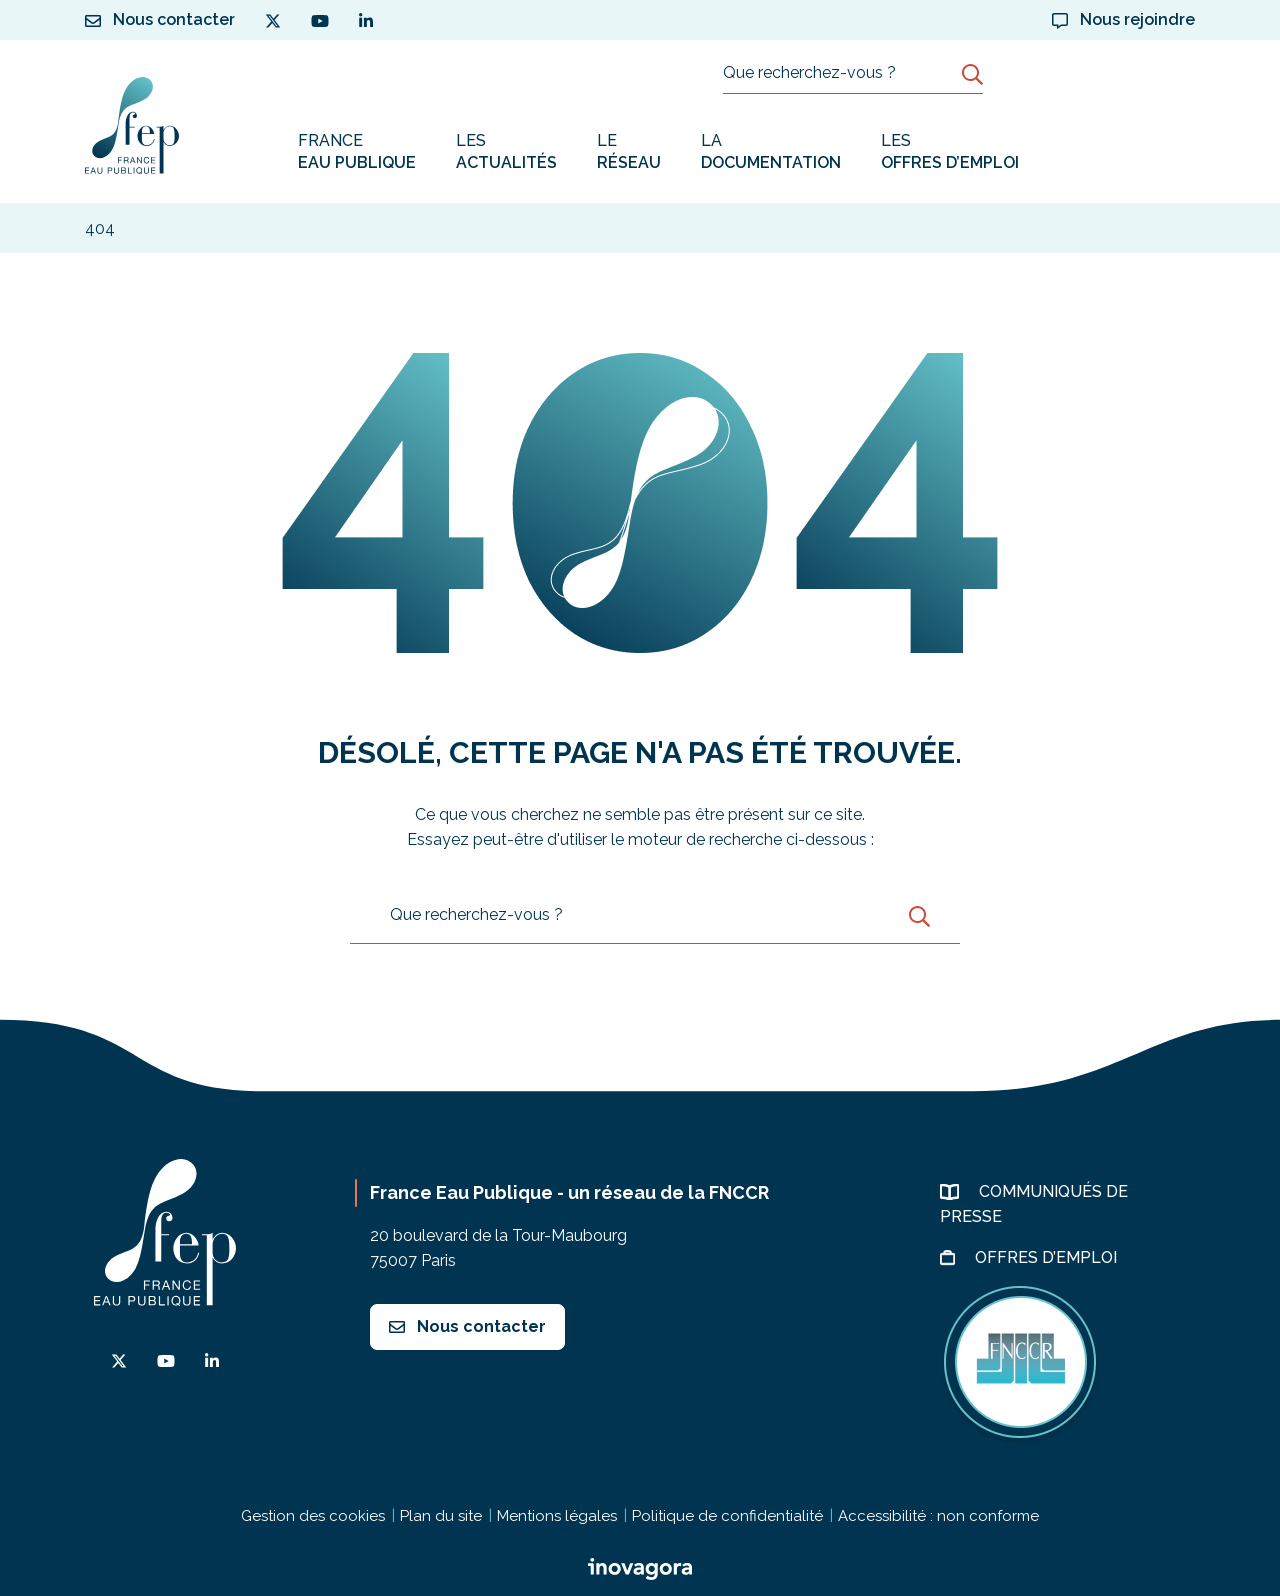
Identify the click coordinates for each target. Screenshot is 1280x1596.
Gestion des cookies (313, 1516)
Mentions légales (557, 1516)
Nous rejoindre (1123, 19)
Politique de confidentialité (727, 1516)
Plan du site (441, 1516)
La (771, 152)
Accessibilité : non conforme (938, 1516)
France (357, 152)
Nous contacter (467, 1326)
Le (629, 152)
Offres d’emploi (1048, 1257)
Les (506, 152)
